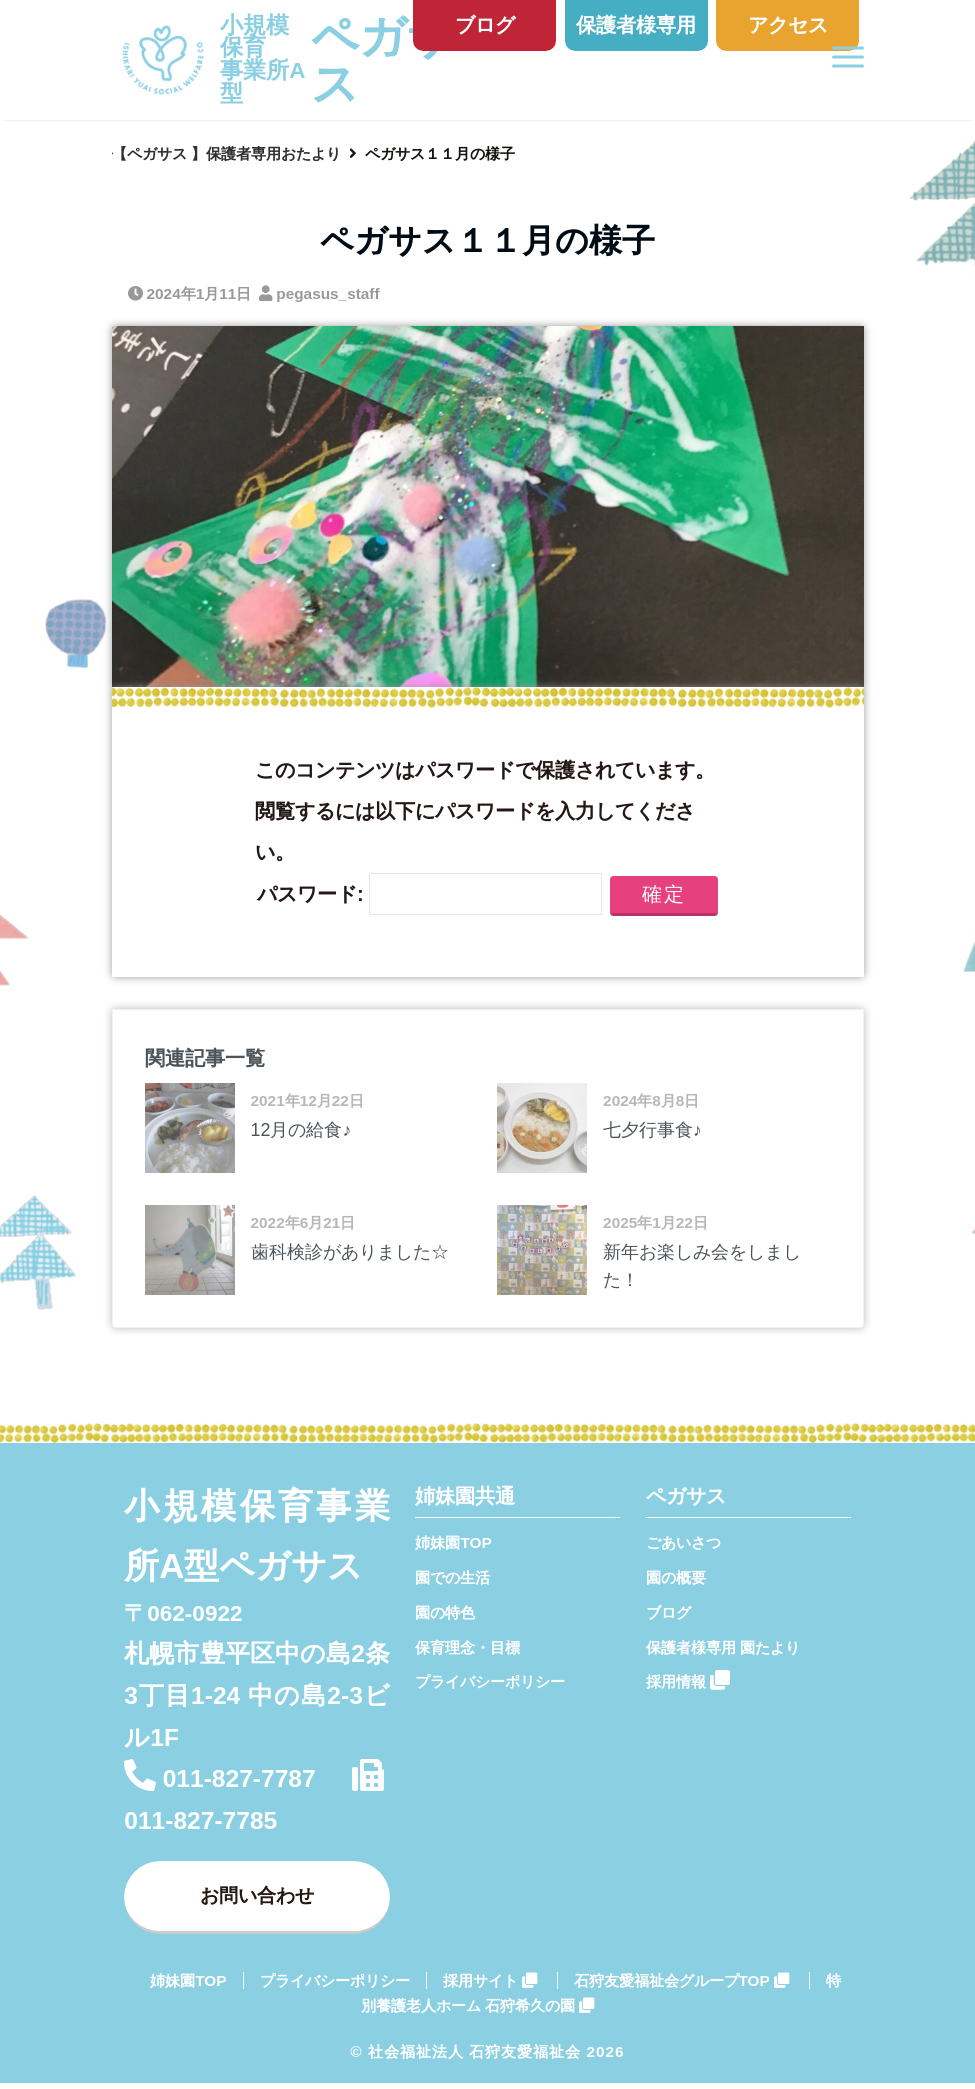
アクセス (788, 24)
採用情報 (688, 1680)
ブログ (485, 24)
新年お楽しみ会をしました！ (702, 1266)
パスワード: (429, 893)
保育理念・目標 (467, 1647)
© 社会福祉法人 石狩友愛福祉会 (465, 2058)
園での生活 (452, 1577)
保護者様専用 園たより (723, 1647)
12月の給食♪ (301, 1130)
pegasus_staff (327, 293)
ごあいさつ (683, 1542)
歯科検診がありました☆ (350, 1252)
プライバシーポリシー (490, 1681)
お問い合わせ (257, 1898)
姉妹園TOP (453, 1542)
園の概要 (676, 1577)
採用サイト (490, 1987)
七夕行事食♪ (652, 1130)
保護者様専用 (636, 24)
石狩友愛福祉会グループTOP (681, 1987)
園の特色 (445, 1612)
